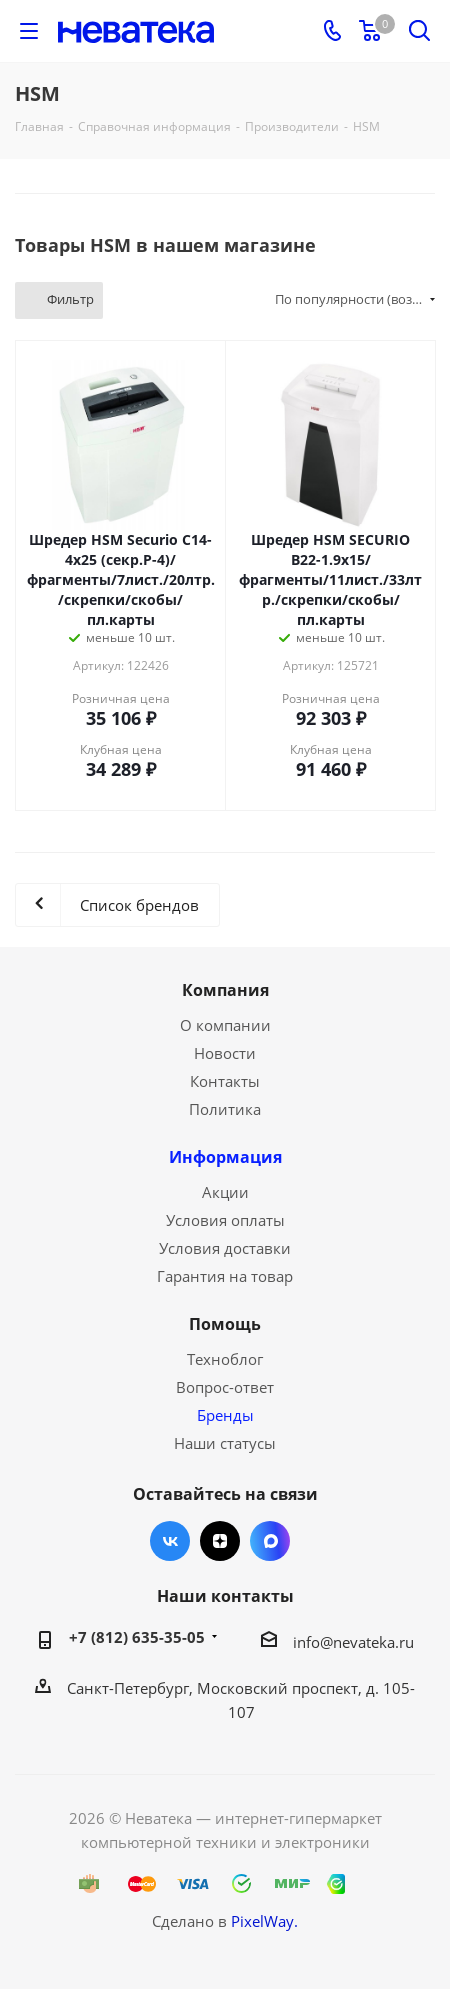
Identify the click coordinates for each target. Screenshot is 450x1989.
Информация (225, 1157)
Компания (225, 990)
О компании (225, 1025)
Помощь (225, 1324)
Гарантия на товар (225, 1276)
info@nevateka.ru (353, 1642)
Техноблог (225, 1359)
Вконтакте (170, 1541)
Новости (225, 1053)
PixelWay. (264, 1921)
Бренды (225, 1415)
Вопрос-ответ (225, 1387)
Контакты (225, 1081)
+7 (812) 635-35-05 (137, 1637)
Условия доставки (225, 1248)
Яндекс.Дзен (220, 1541)
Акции (225, 1192)
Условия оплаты (225, 1220)
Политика (225, 1109)
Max (270, 1541)
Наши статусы (225, 1443)
